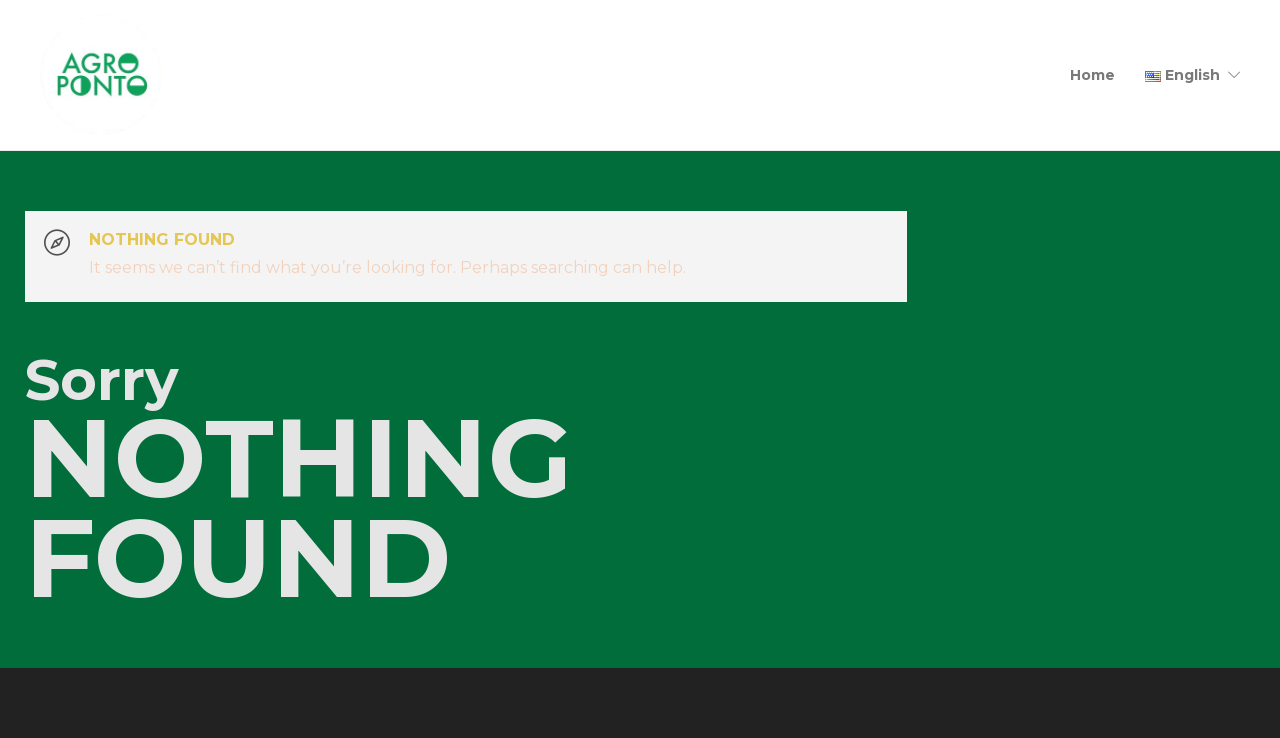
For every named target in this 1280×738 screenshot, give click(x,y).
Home (1092, 75)
